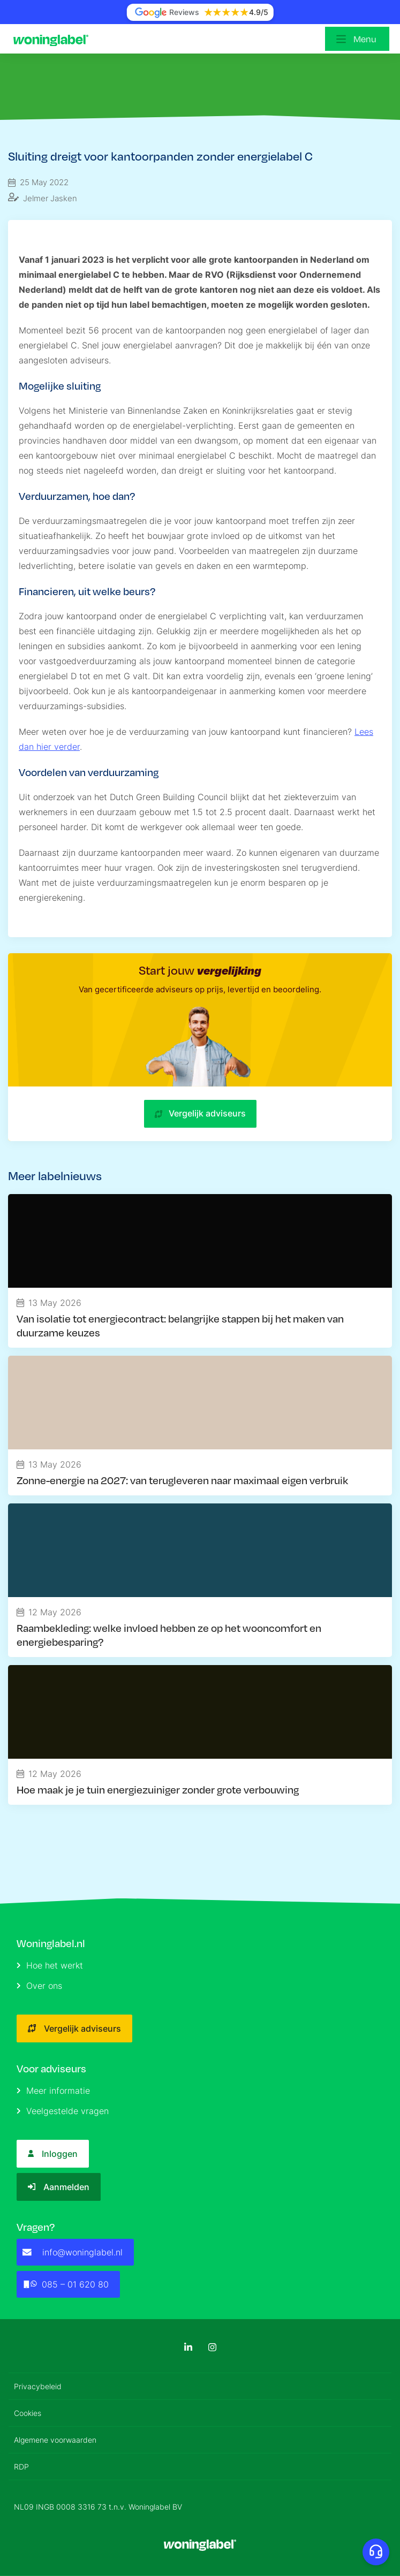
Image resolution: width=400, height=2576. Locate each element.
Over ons (39, 1985)
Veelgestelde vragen (63, 2111)
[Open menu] (357, 39)
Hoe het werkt (50, 1965)
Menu (364, 39)
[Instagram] (212, 2347)
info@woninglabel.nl (72, 2252)
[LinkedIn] (188, 2347)
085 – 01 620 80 (65, 2284)
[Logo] (53, 39)
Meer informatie (53, 2090)
